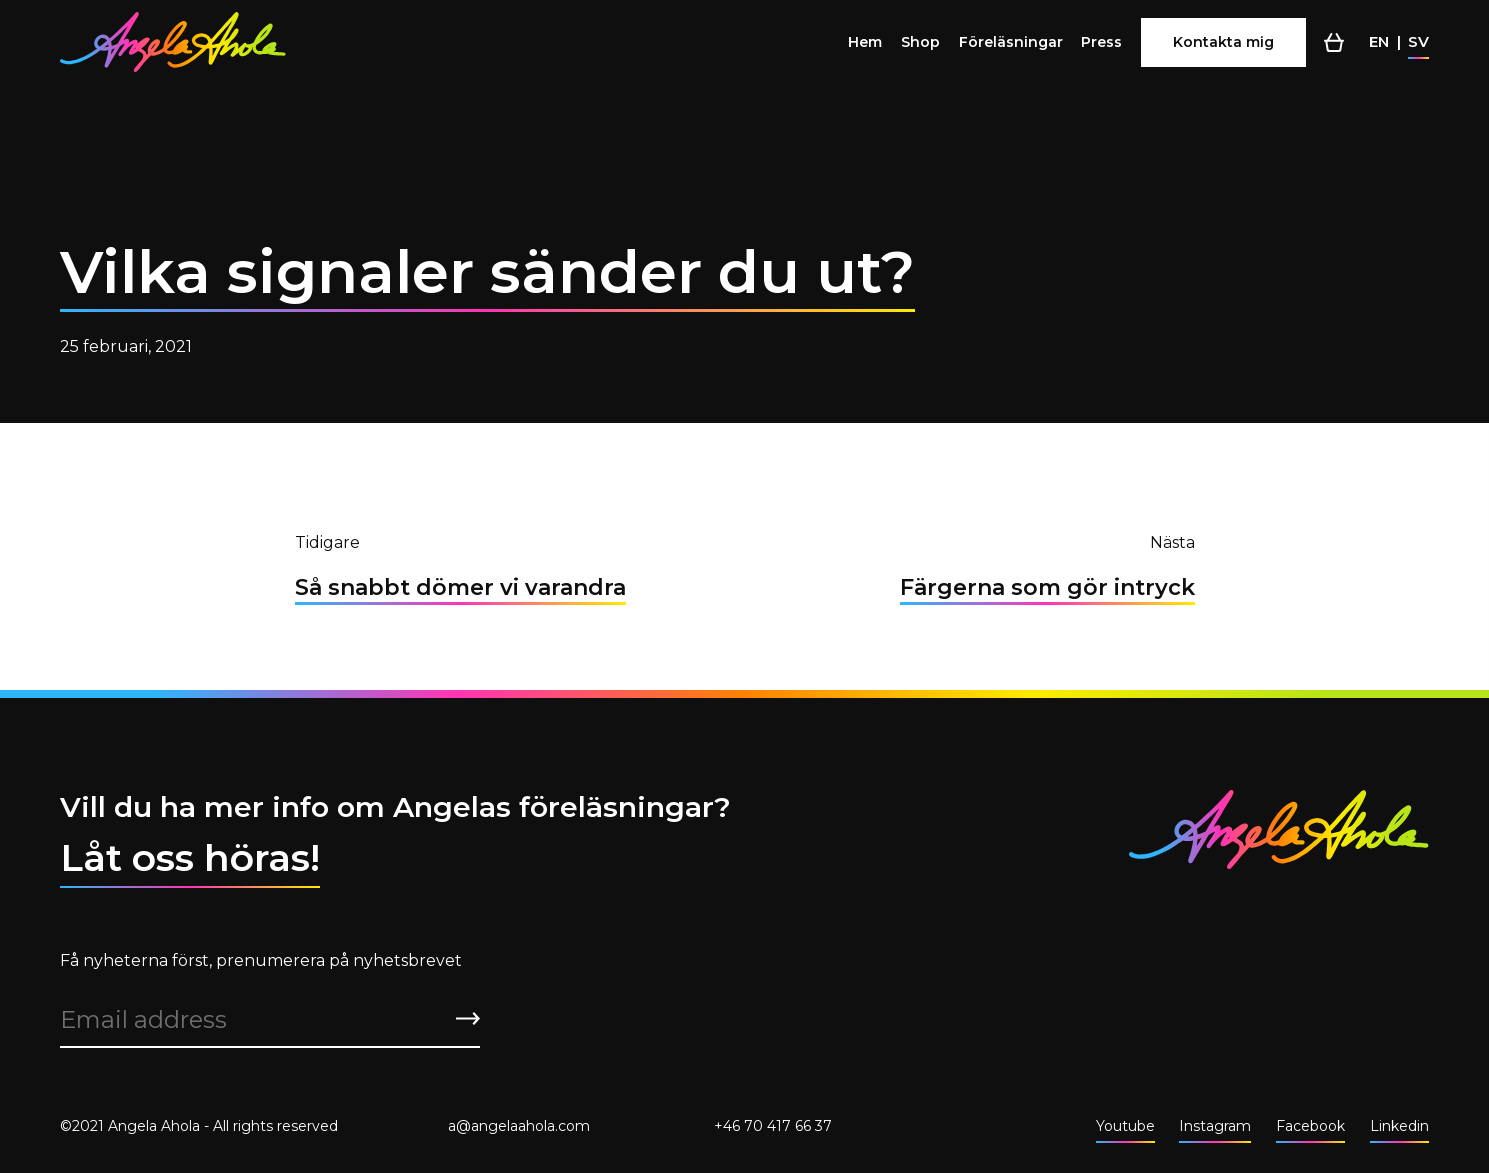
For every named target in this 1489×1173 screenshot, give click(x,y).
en (1379, 41)
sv (1418, 41)
